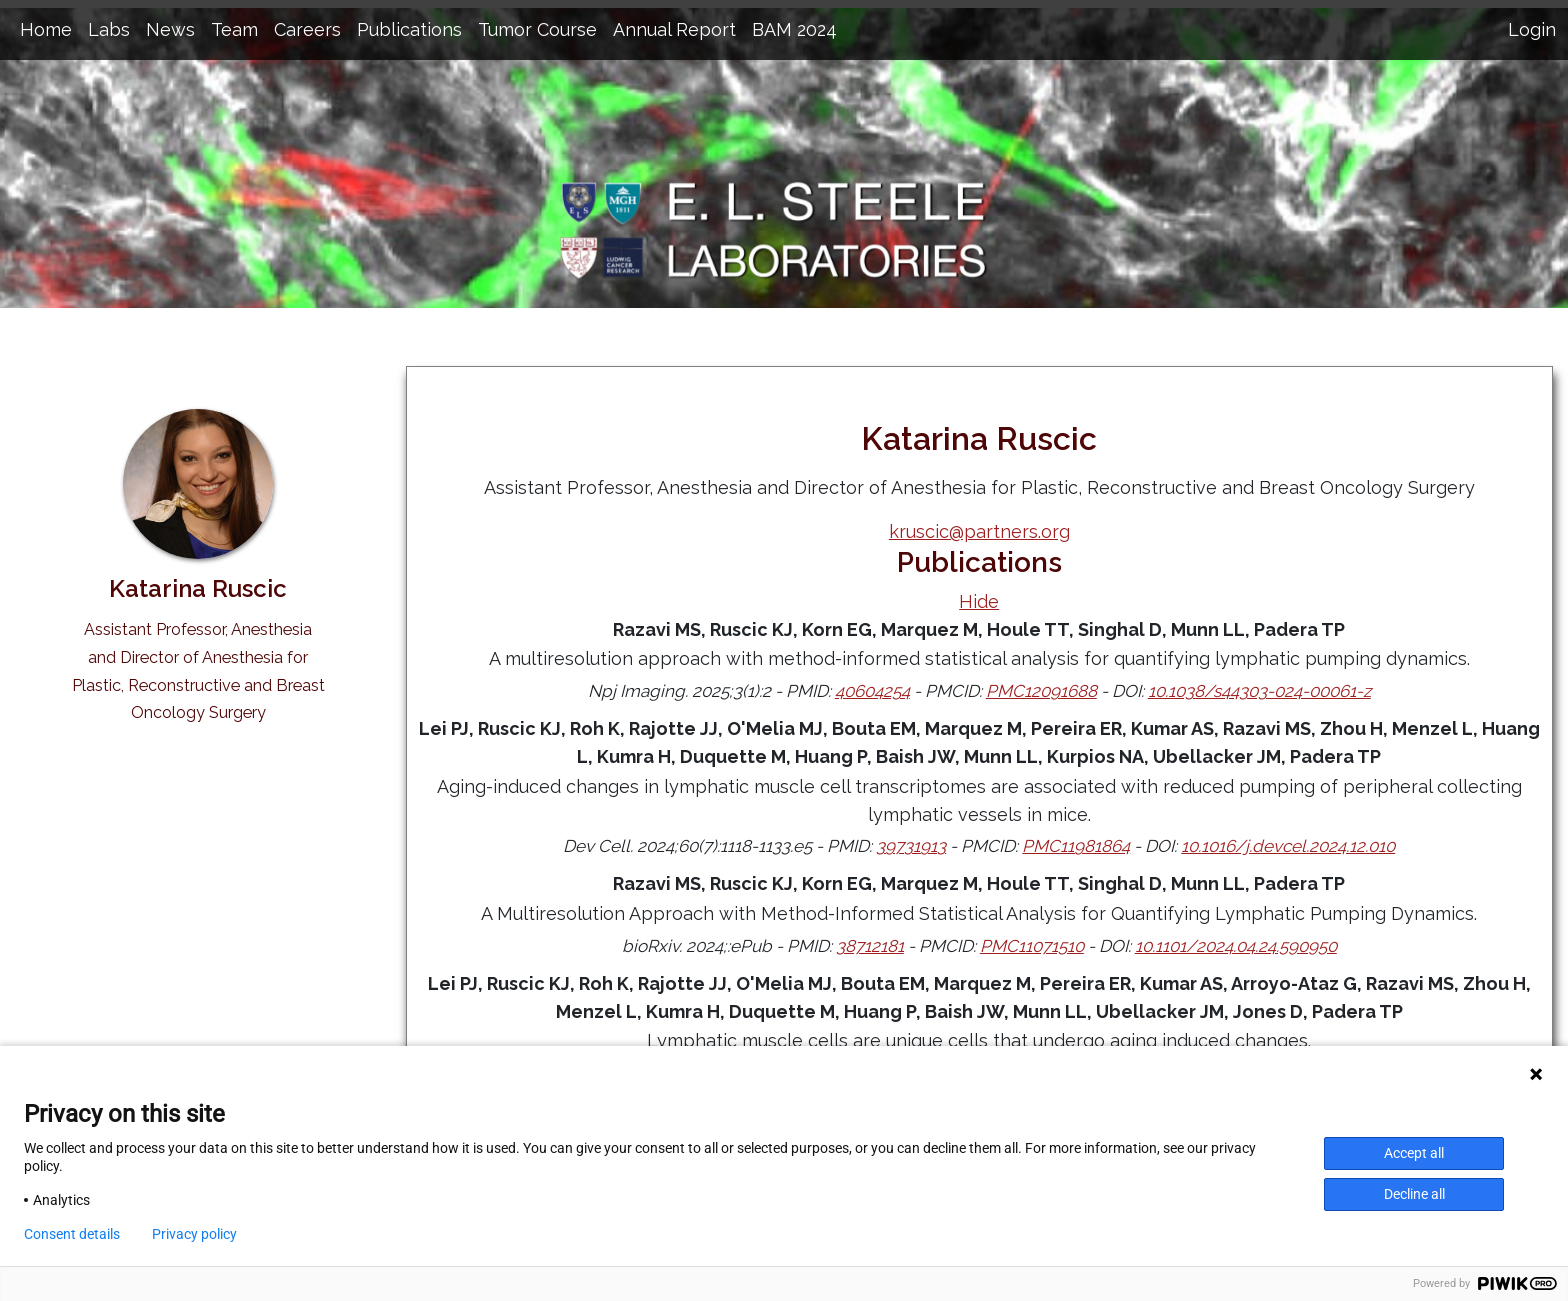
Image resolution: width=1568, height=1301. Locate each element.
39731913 (911, 846)
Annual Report (674, 29)
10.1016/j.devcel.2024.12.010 (1288, 846)
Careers (307, 29)
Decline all (1414, 1194)
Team (234, 29)
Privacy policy (194, 1234)
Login (1532, 29)
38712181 (870, 946)
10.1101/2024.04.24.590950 (1236, 946)
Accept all (1414, 1153)
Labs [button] (109, 29)
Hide (979, 601)
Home (46, 29)
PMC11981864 (1076, 846)
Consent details (72, 1234)
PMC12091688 (1041, 691)
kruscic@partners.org (979, 531)
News (170, 29)
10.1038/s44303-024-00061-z (1259, 691)
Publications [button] (409, 29)
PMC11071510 (1032, 946)
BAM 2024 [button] (794, 29)
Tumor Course (537, 29)
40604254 (872, 691)
